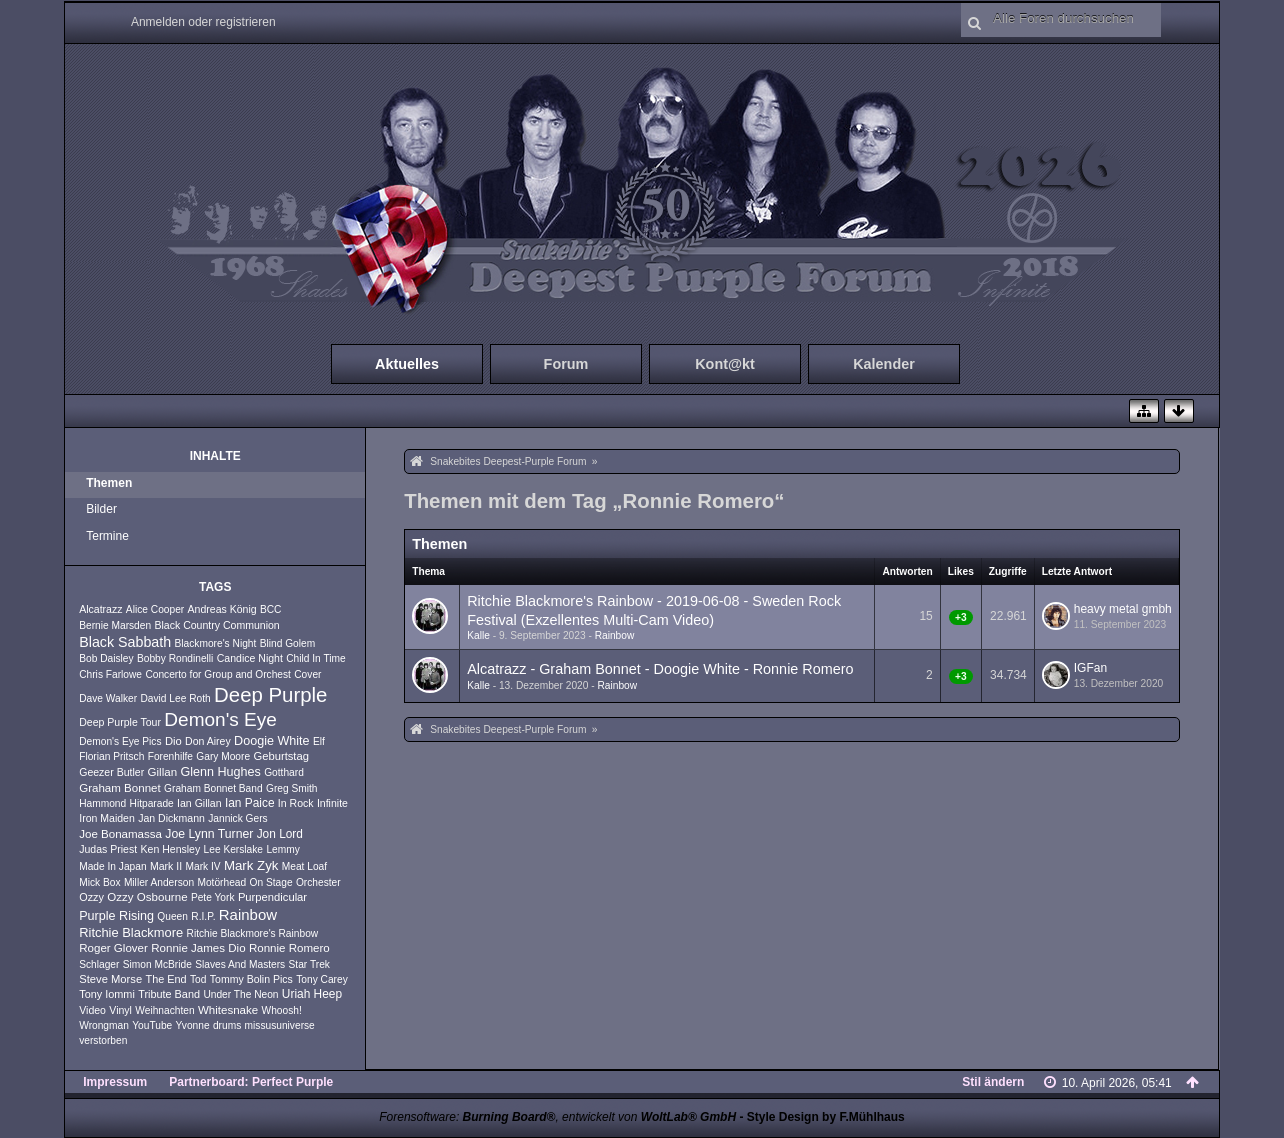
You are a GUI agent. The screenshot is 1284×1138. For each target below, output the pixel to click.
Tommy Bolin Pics (251, 979)
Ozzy (91, 897)
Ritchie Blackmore (131, 932)
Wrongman (104, 1025)
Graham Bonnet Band (213, 788)
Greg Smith (292, 788)
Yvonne (193, 1025)
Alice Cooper (155, 609)
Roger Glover (113, 948)
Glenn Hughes (220, 772)
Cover (307, 674)
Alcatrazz (100, 609)
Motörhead (221, 882)
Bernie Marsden (115, 625)
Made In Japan (112, 866)
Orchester (318, 882)
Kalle (478, 635)
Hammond (102, 803)
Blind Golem (288, 643)
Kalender (884, 364)
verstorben (103, 1040)
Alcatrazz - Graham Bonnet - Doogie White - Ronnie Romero (660, 669)
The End (166, 979)
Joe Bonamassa (120, 834)
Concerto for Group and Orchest (218, 674)
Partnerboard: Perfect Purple (251, 1082)
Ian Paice (250, 803)
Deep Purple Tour (120, 722)
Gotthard (284, 772)
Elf (319, 741)
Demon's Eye (220, 719)
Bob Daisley (106, 658)
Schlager (99, 964)
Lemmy (282, 849)
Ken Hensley (171, 849)
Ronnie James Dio (198, 948)
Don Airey (208, 741)
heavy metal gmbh (1123, 609)
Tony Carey (322, 979)
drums (227, 1025)
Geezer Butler (111, 772)
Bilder (101, 509)
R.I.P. (203, 916)
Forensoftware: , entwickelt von (557, 1117)
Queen (172, 916)
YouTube (152, 1025)
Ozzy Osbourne (147, 897)
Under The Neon (240, 994)
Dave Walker (108, 698)
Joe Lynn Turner (209, 834)
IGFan (1090, 668)
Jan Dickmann (171, 818)
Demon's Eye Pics (120, 741)
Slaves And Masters (240, 964)
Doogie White (272, 741)
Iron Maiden (107, 818)
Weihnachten (164, 1010)
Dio (173, 741)
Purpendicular (272, 897)
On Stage (271, 882)
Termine (107, 536)
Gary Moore (223, 756)
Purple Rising (116, 916)
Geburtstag (281, 756)
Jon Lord (280, 834)
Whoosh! (282, 1010)
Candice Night (250, 658)
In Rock (296, 803)
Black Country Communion (216, 625)
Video (92, 1010)
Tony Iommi (107, 994)
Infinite (332, 803)
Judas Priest (108, 849)
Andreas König (222, 609)
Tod (198, 979)
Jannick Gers (237, 818)
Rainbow (248, 914)
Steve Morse (110, 979)
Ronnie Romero (289, 948)
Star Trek (309, 964)
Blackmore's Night (216, 643)
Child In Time (315, 658)
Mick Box (99, 882)
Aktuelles (407, 364)
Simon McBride (157, 964)
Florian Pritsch (111, 756)
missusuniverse (280, 1025)
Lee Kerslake (233, 849)
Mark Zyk (251, 865)
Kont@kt (725, 364)
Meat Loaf (304, 866)
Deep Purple (270, 695)
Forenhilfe (170, 756)
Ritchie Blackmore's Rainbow (253, 933)
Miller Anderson (159, 882)
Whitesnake (228, 1010)
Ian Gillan (199, 803)
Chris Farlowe (110, 674)
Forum (566, 364)
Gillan (163, 772)
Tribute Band (169, 994)
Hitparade (152, 803)
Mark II (166, 866)
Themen (109, 483)
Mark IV (202, 866)
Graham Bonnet (120, 788)
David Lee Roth (175, 698)
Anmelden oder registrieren (203, 22)
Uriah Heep (312, 994)
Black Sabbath (125, 642)
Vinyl (120, 1010)
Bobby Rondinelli (175, 658)
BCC (271, 609)
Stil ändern (993, 1082)
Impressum (115, 1082)
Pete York (213, 897)
